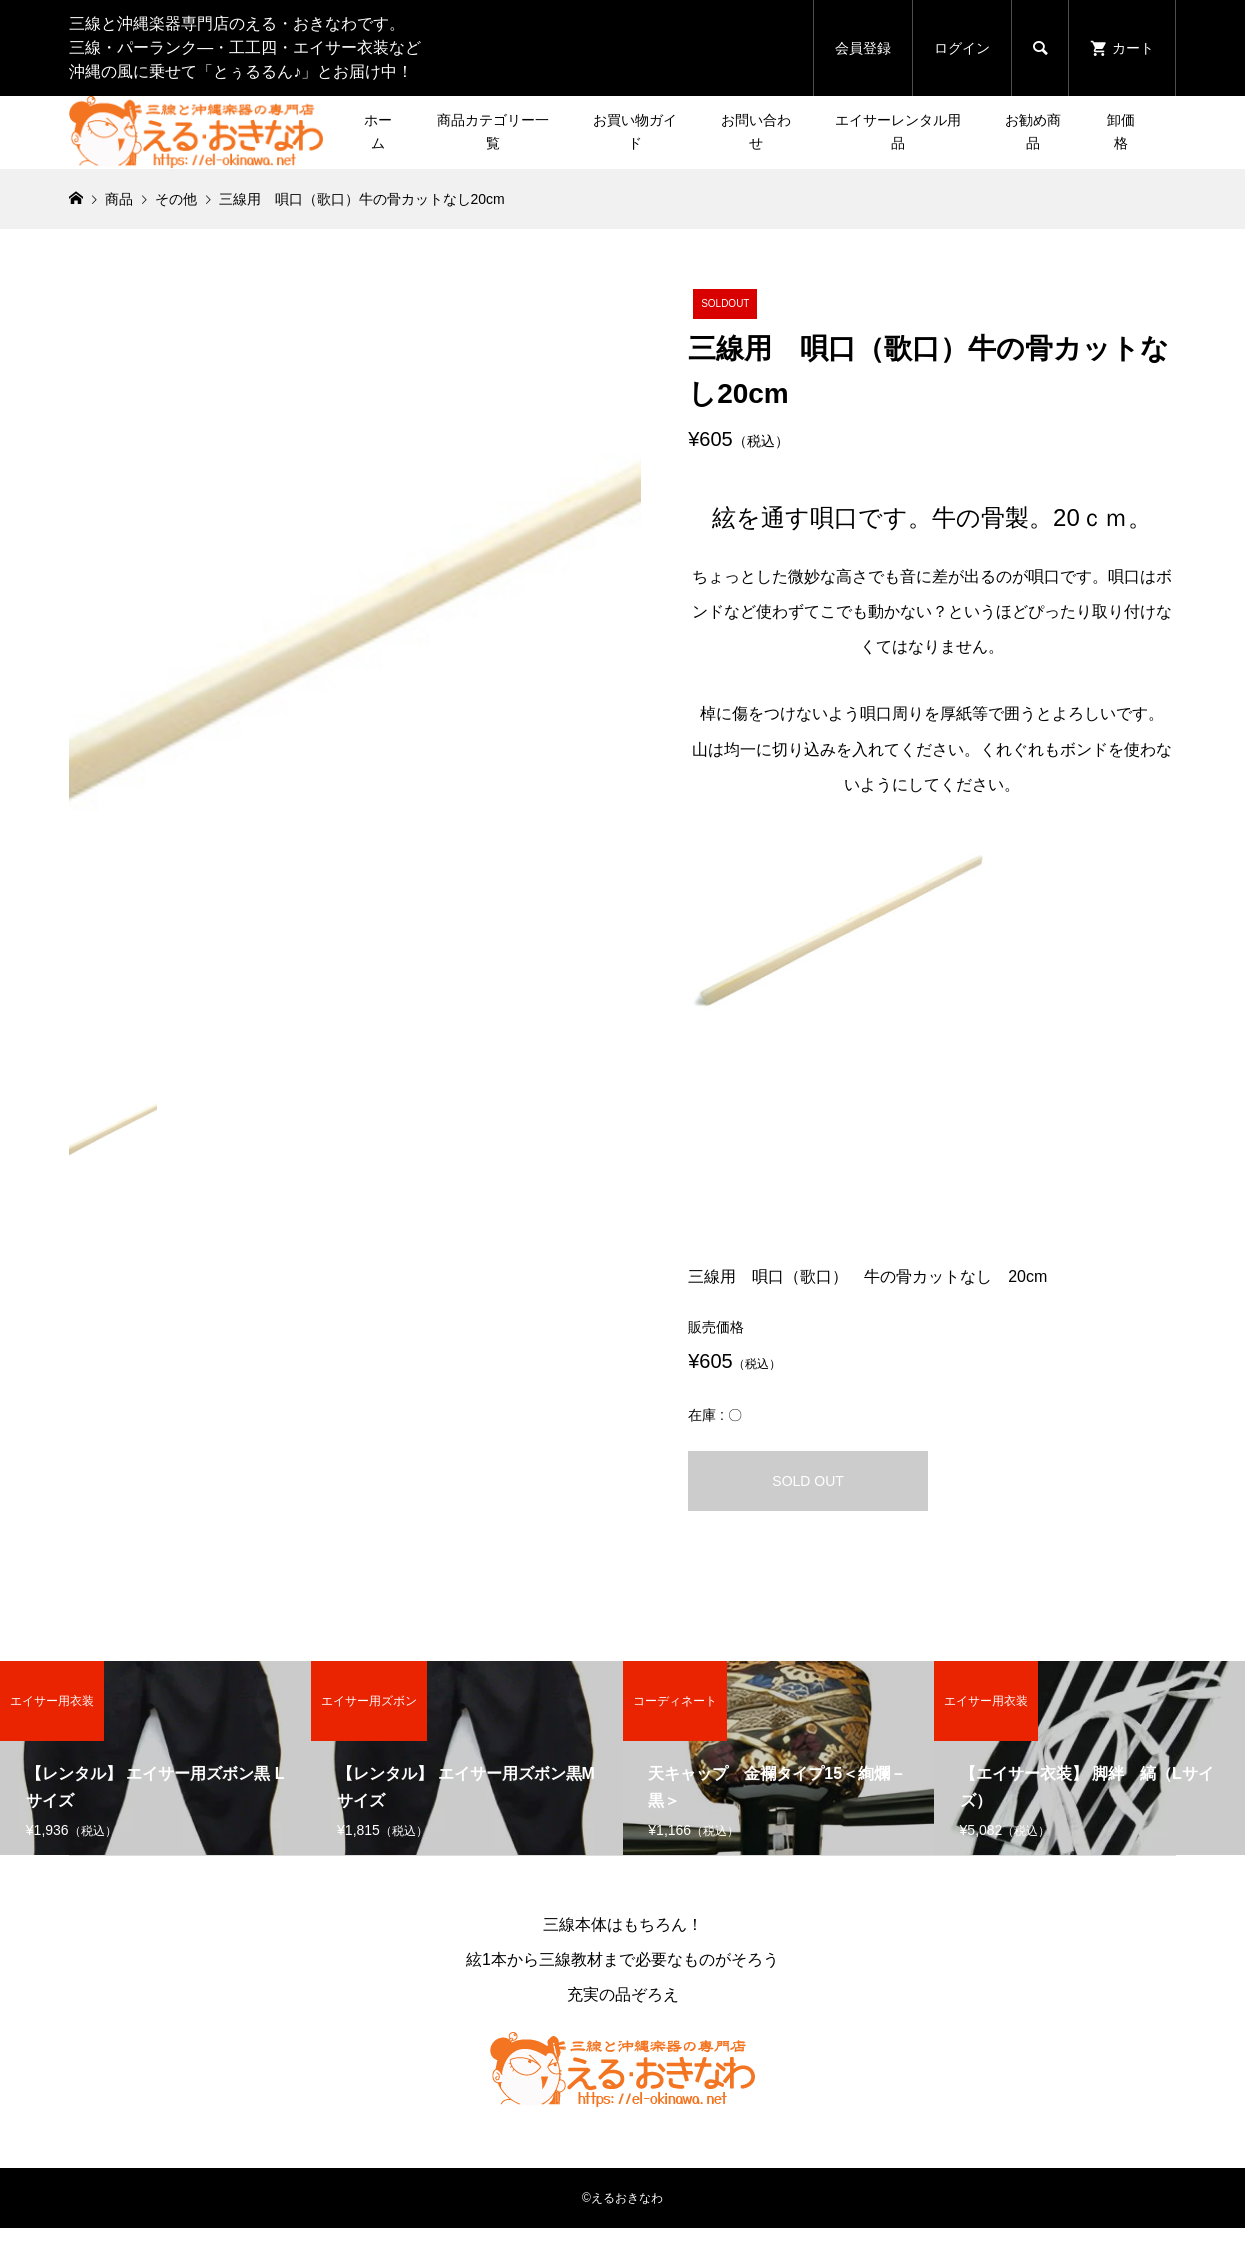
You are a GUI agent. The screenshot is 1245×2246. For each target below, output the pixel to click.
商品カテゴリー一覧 (493, 132)
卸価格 (1121, 132)
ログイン (962, 48)
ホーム (378, 132)
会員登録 (863, 48)
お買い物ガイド (635, 132)
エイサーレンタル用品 (898, 132)
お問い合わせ (756, 132)
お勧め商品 (1033, 132)
